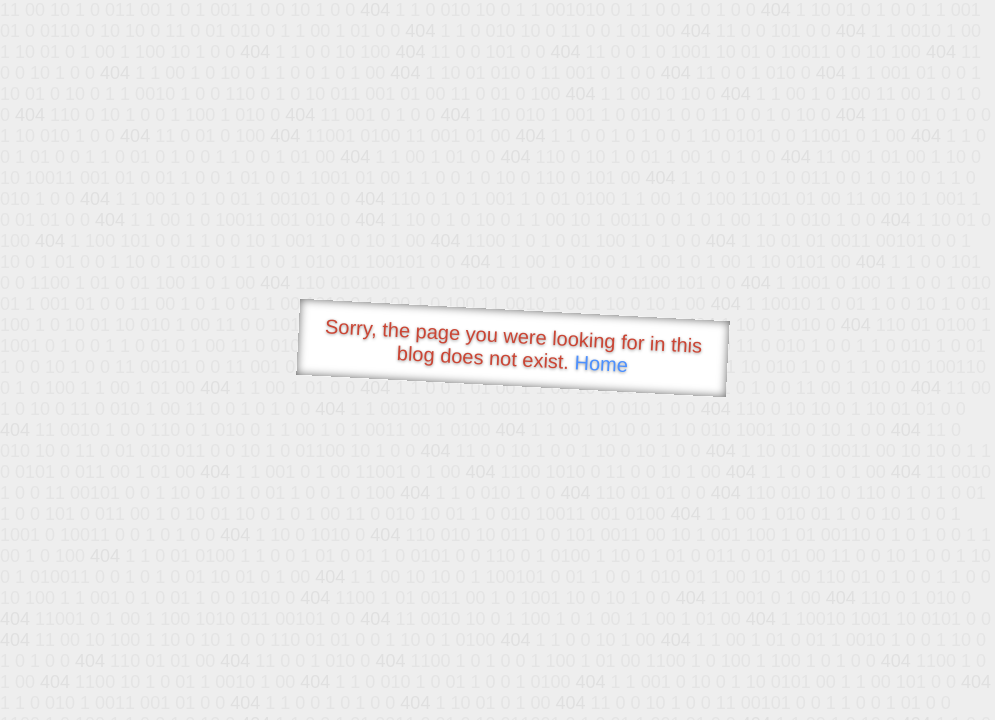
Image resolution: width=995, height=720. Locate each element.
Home (601, 363)
